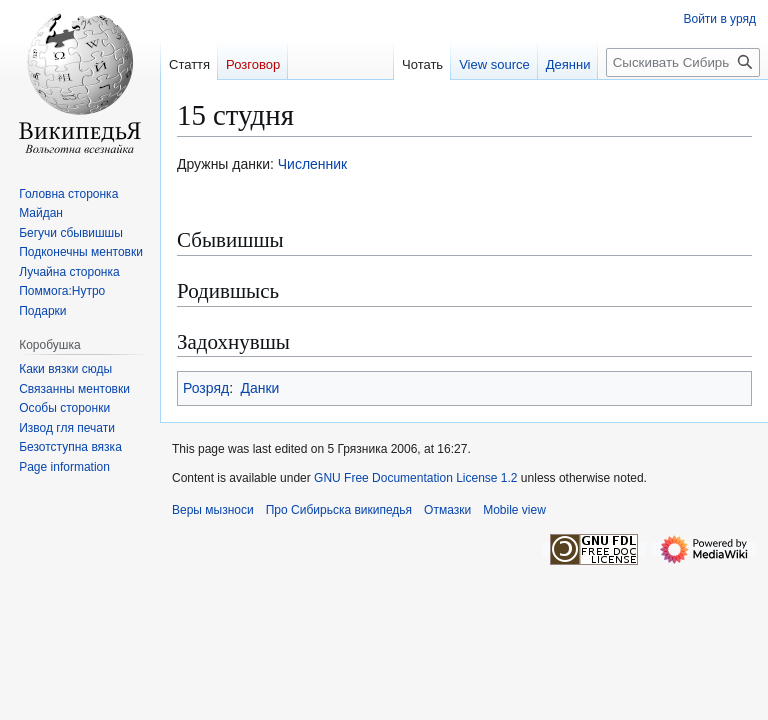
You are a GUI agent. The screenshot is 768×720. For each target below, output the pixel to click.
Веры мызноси (213, 510)
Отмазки (447, 510)
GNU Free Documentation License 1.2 (415, 478)
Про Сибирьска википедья (339, 510)
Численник (313, 164)
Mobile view (514, 510)
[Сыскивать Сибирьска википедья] (683, 62)
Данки (259, 388)
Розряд (206, 388)
